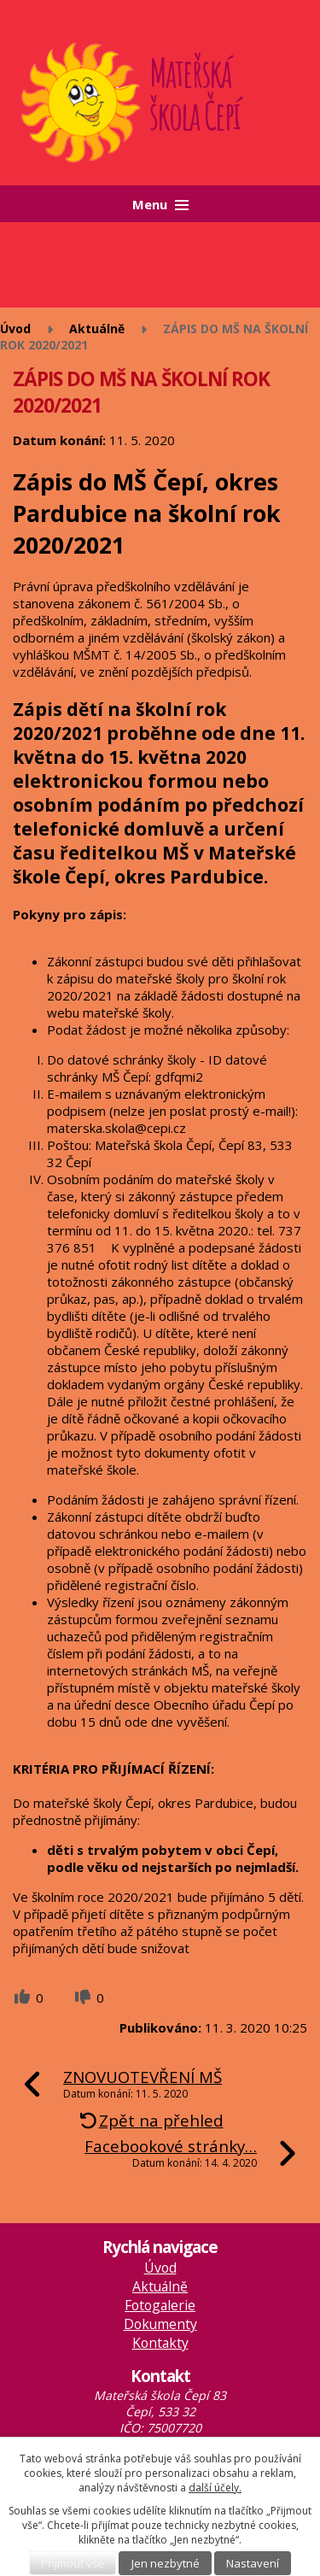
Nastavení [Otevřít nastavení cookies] (252, 2563)
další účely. (215, 2487)
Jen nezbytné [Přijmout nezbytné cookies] (165, 2563)
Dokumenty (160, 2324)
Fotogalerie (160, 2305)
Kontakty (160, 2342)
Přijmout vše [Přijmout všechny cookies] (72, 2563)
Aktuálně (97, 328)
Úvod (15, 328)
